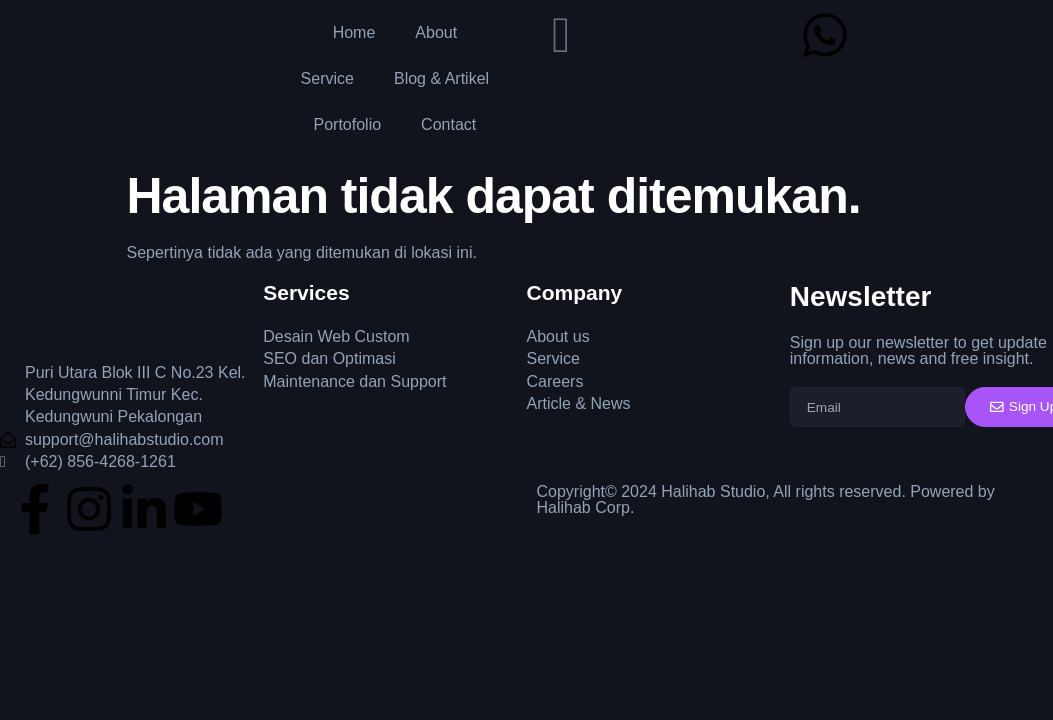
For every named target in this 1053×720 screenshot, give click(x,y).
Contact (448, 124)
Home (354, 32)
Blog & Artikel (441, 78)
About (436, 32)
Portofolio (348, 124)
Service (327, 78)
